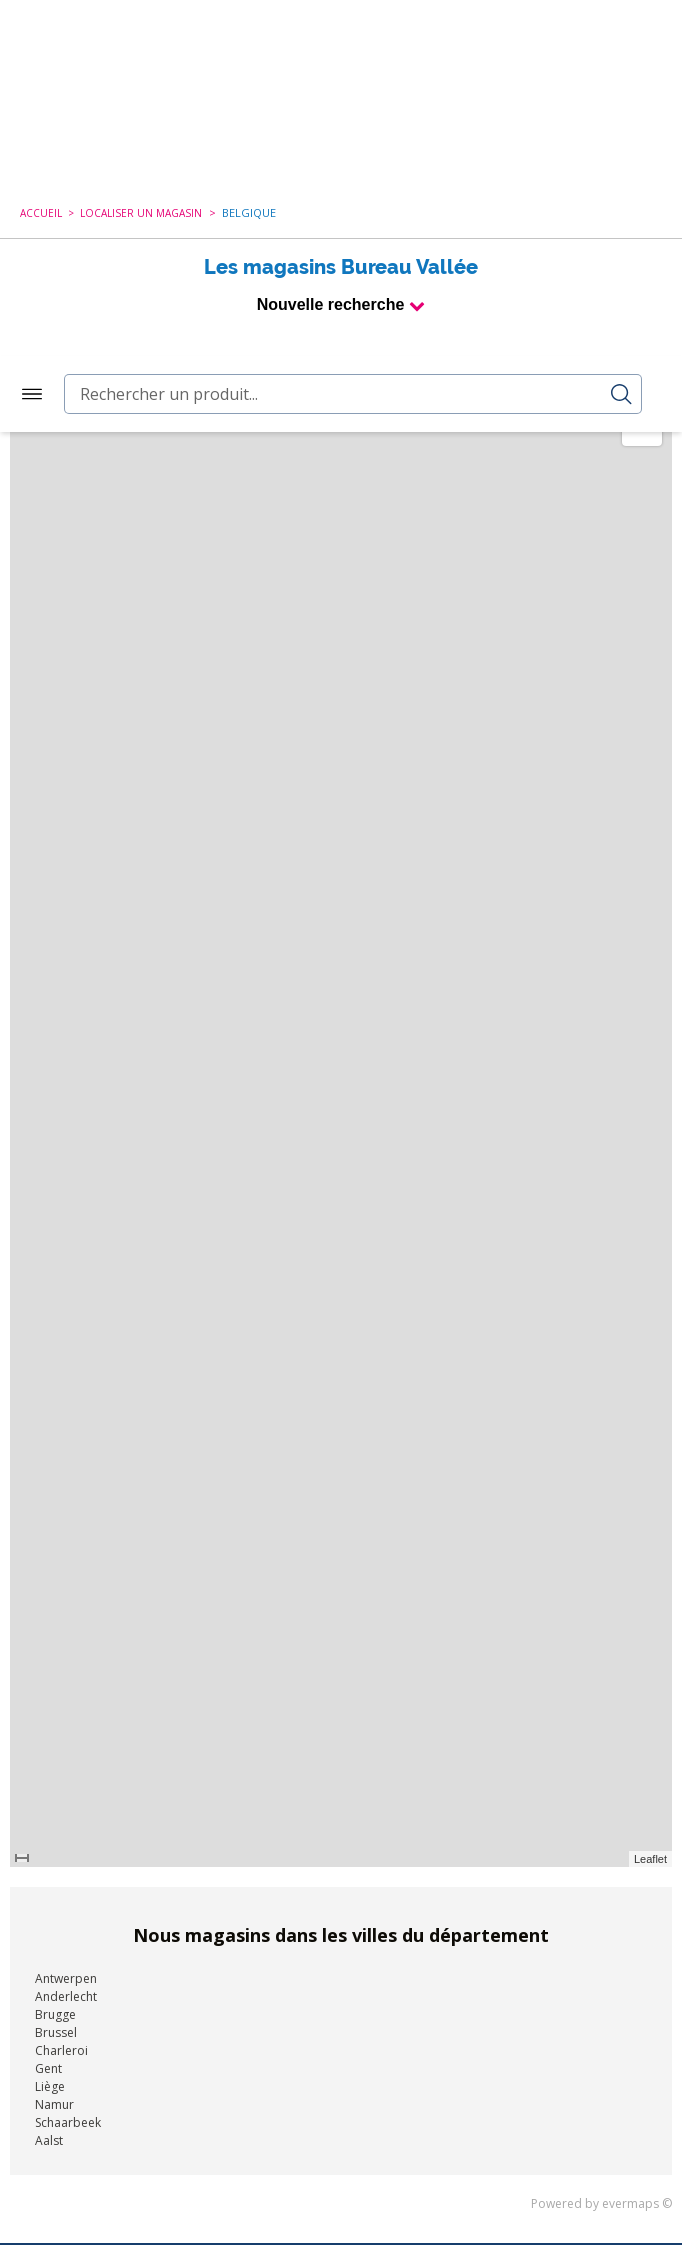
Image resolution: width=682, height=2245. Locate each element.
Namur (54, 1748)
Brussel (56, 1676)
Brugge (55, 1658)
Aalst (49, 1784)
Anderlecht (66, 1640)
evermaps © (637, 1847)
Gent (48, 1712)
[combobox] (353, 38)
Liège (50, 1730)
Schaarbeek (68, 1766)
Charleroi (61, 1694)
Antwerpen (66, 1622)
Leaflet (650, 1503)
